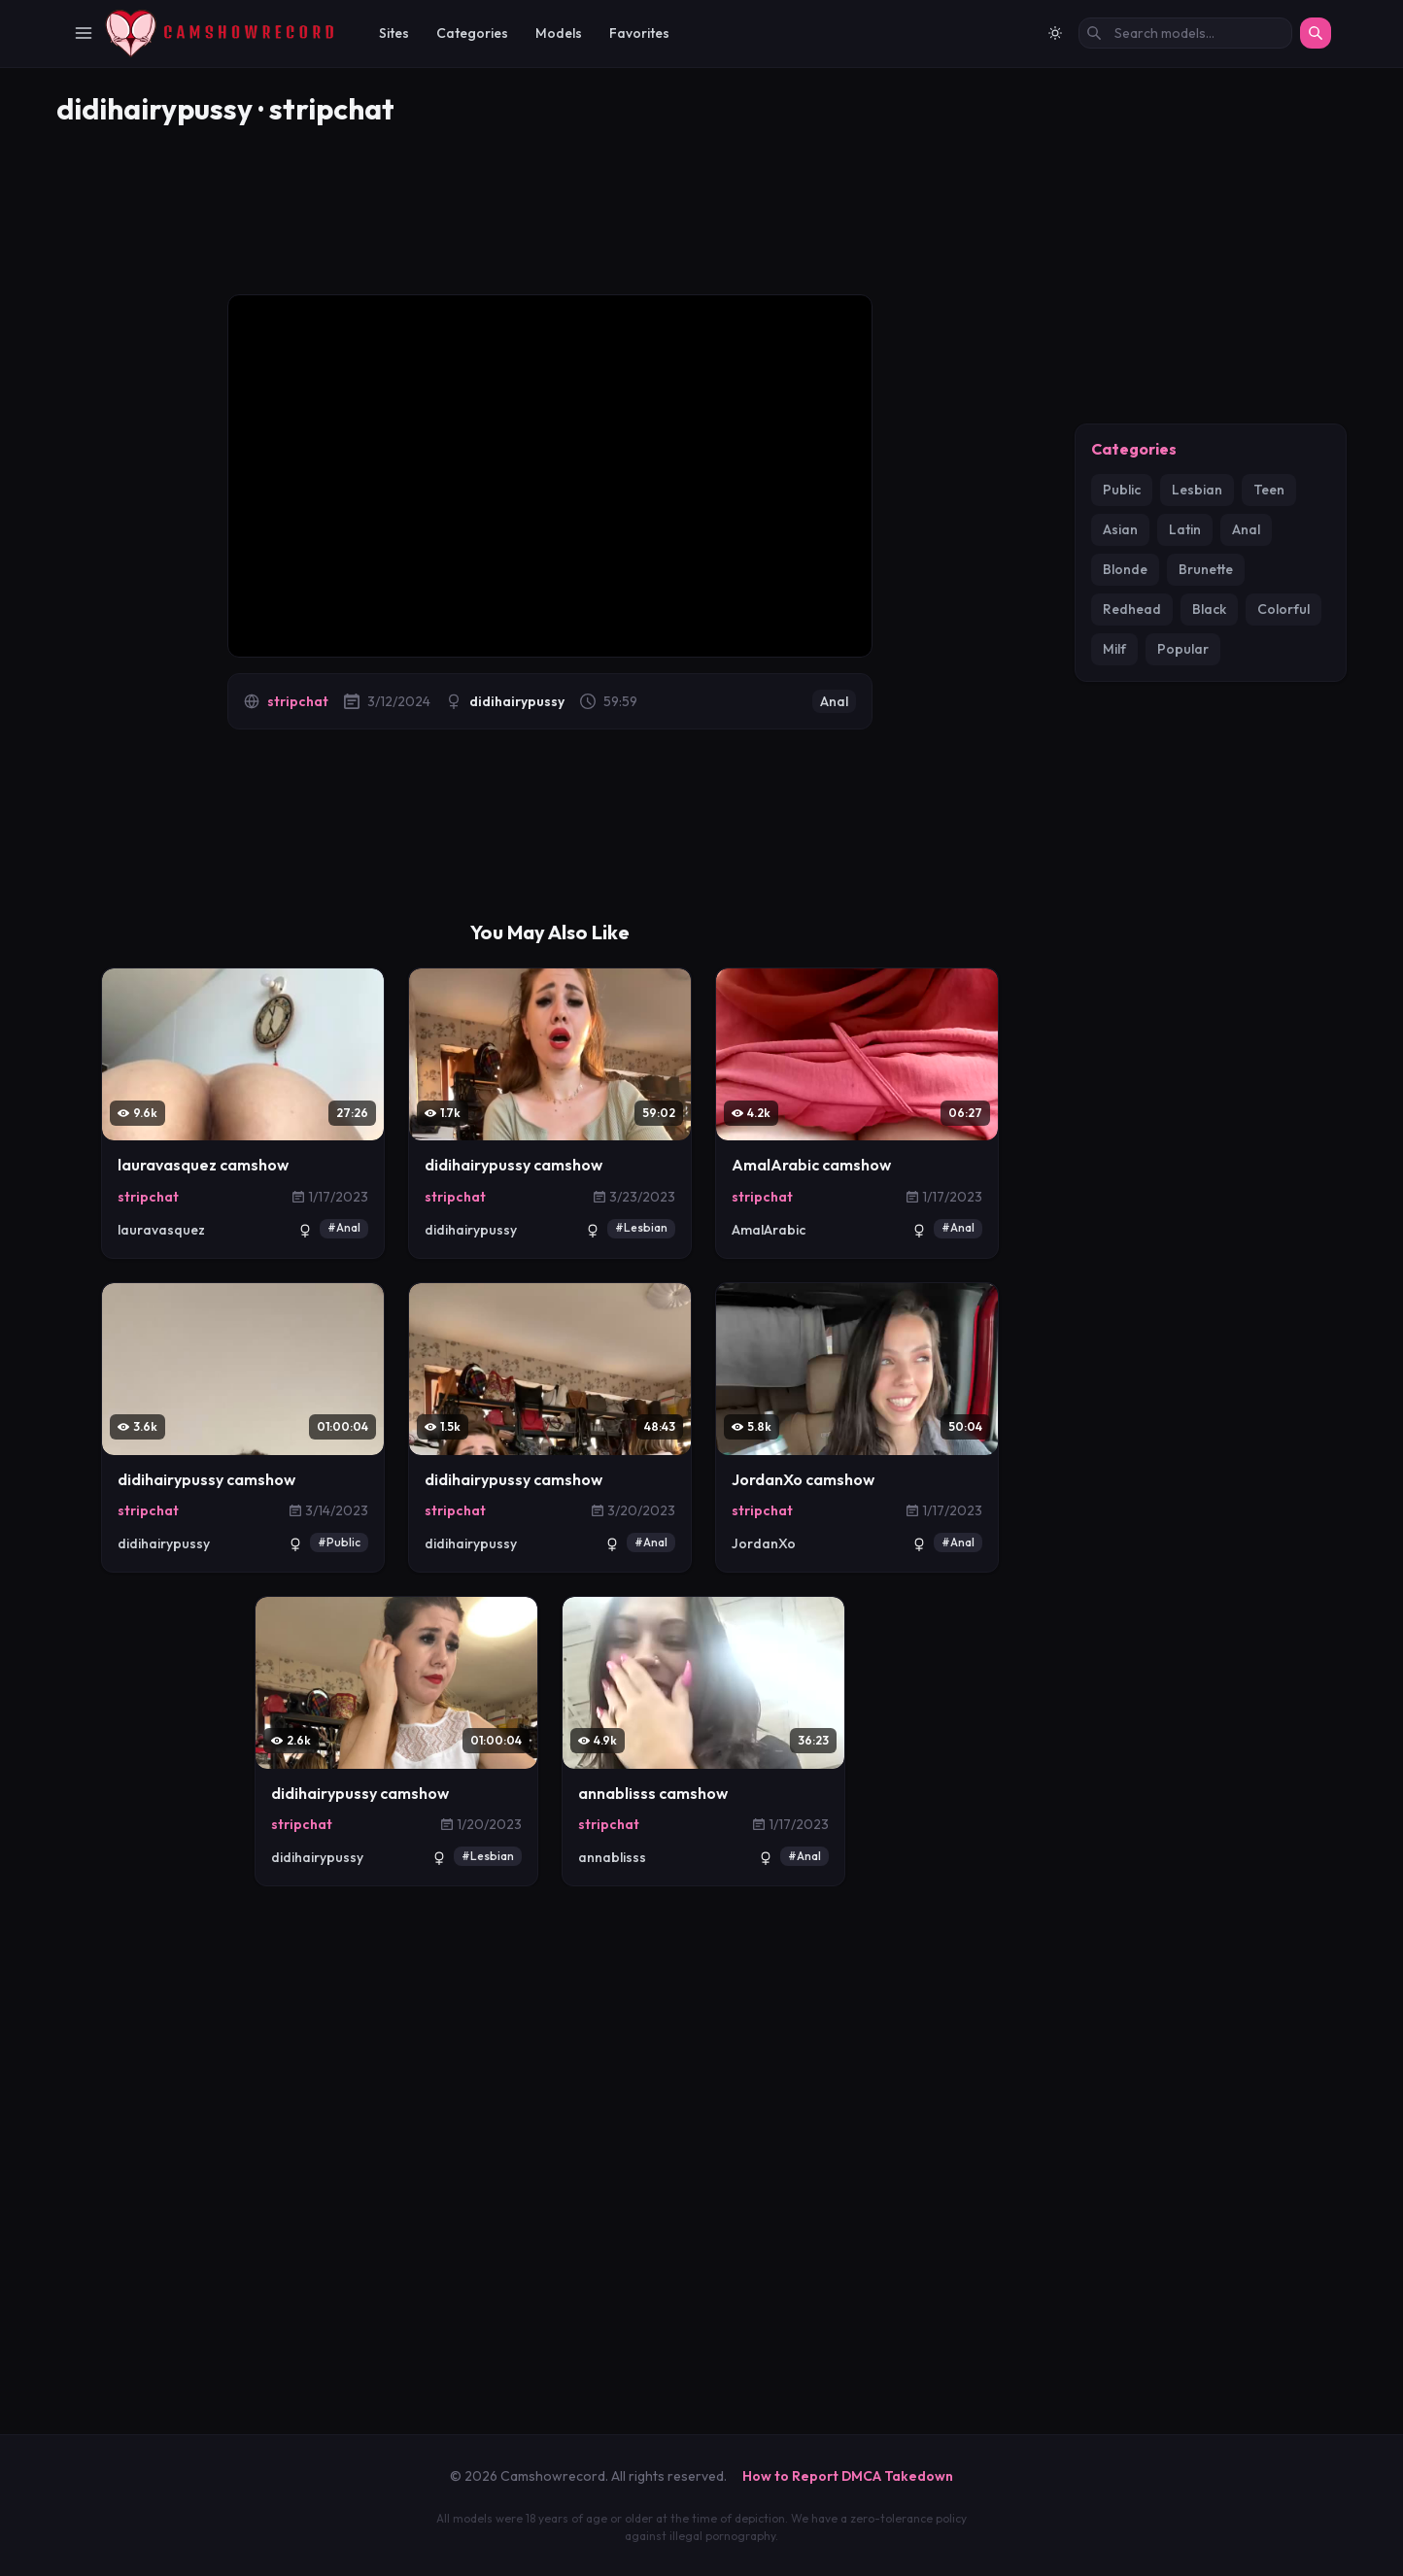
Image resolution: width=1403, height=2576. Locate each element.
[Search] (1315, 33)
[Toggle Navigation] (83, 33)
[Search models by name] (1185, 33)
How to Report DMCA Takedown (847, 2476)
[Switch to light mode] (1055, 33)
